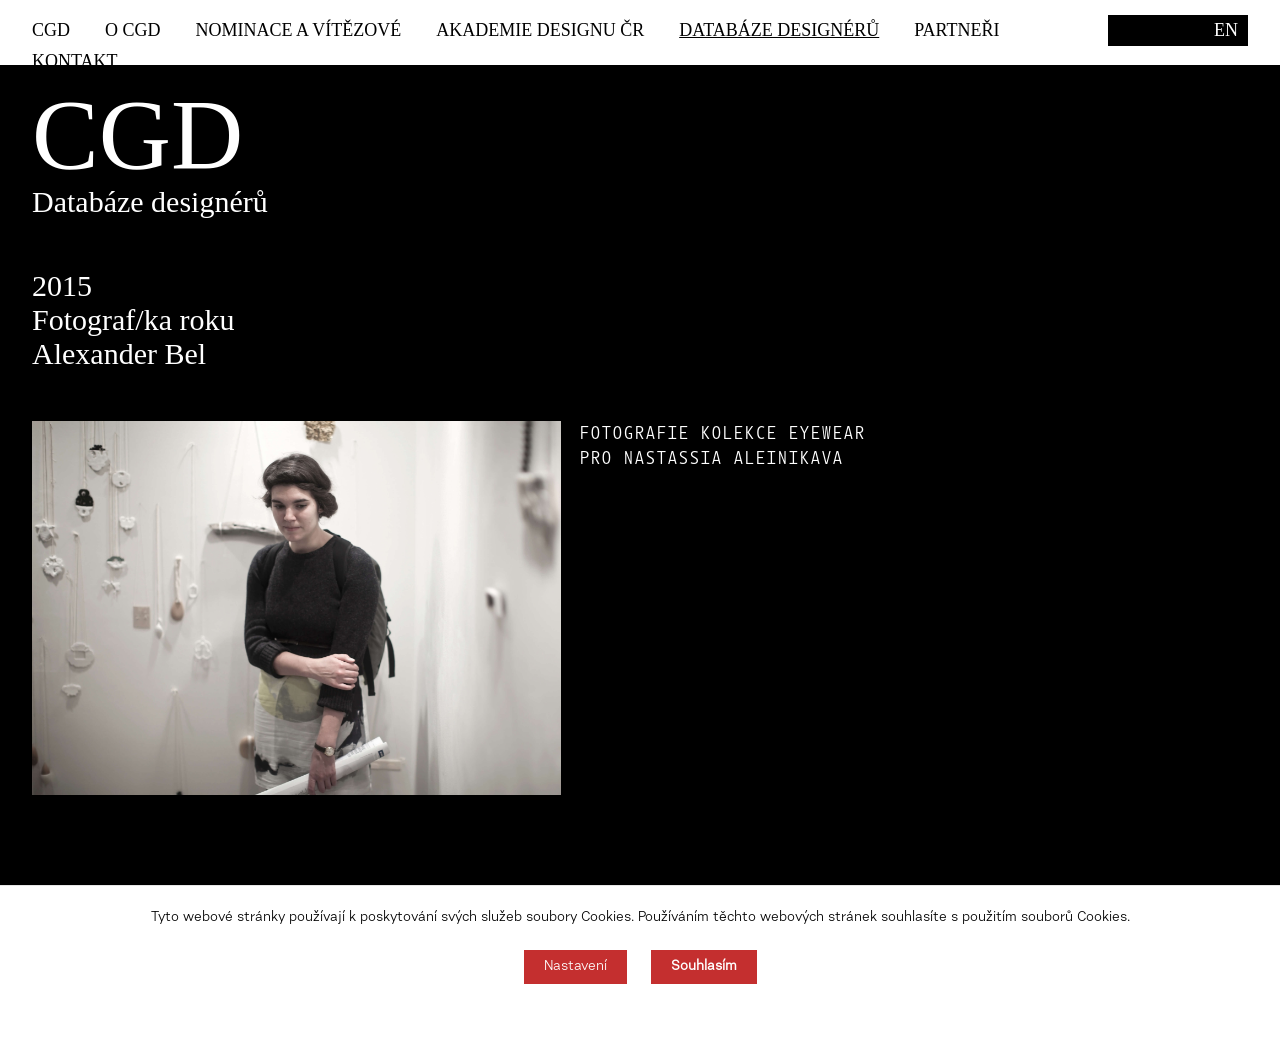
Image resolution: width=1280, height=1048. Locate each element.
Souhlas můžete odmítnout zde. (640, 1016)
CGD (51, 30)
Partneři (956, 30)
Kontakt (75, 61)
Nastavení (575, 967)
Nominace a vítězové (299, 30)
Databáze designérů (779, 30)
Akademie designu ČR (540, 30)
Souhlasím (704, 967)
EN (1226, 30)
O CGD (133, 30)
